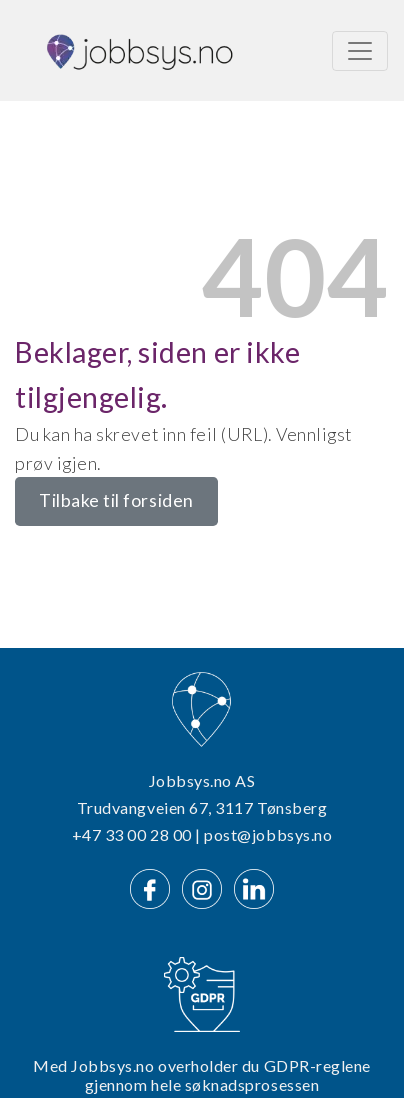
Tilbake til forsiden (116, 500)
